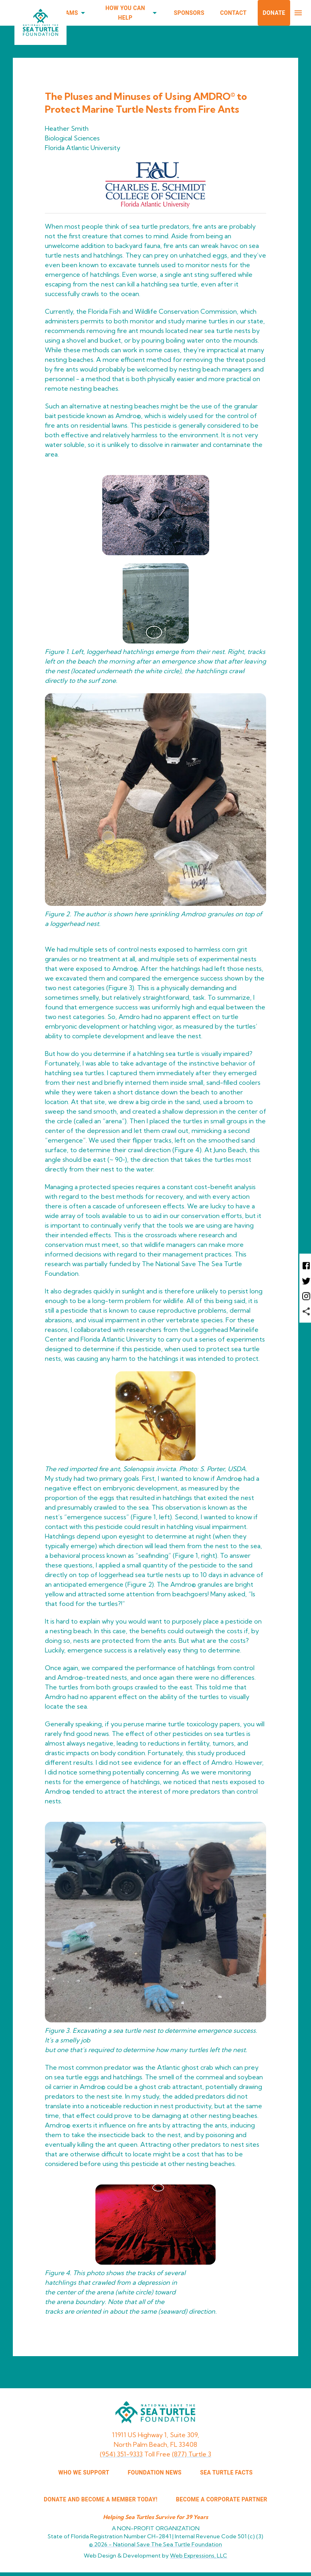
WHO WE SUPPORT (84, 2472)
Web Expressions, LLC (198, 2555)
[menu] (298, 13)
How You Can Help (130, 13)
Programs (67, 13)
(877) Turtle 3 (191, 2454)
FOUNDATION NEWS (155, 2472)
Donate (274, 13)
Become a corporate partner (221, 2499)
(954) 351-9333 (121, 2454)
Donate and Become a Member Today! (101, 2499)
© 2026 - (155, 2544)
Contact (233, 13)
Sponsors (189, 13)
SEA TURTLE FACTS (226, 2472)
